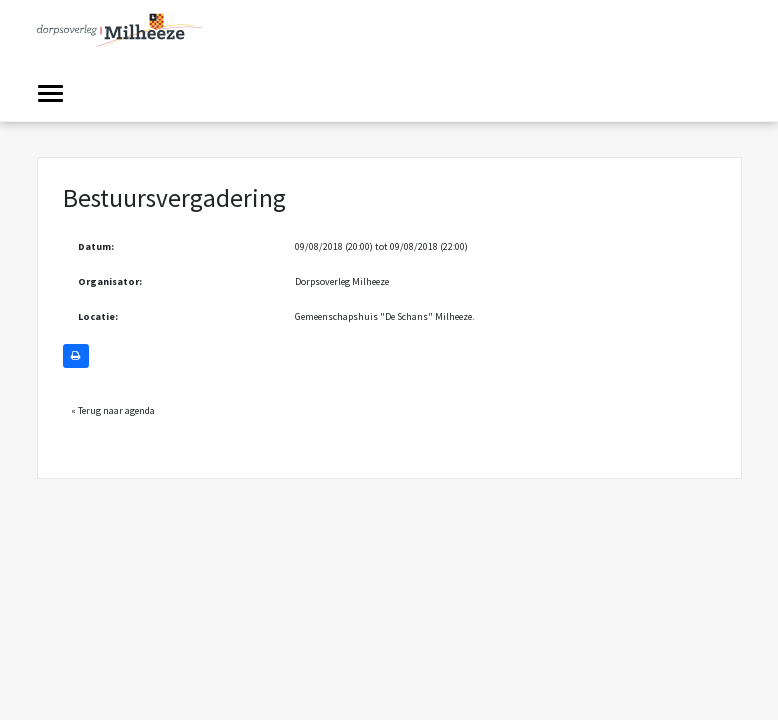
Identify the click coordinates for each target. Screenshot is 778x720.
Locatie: (98, 316)
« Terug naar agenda (113, 410)
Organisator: (110, 281)
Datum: (96, 246)
